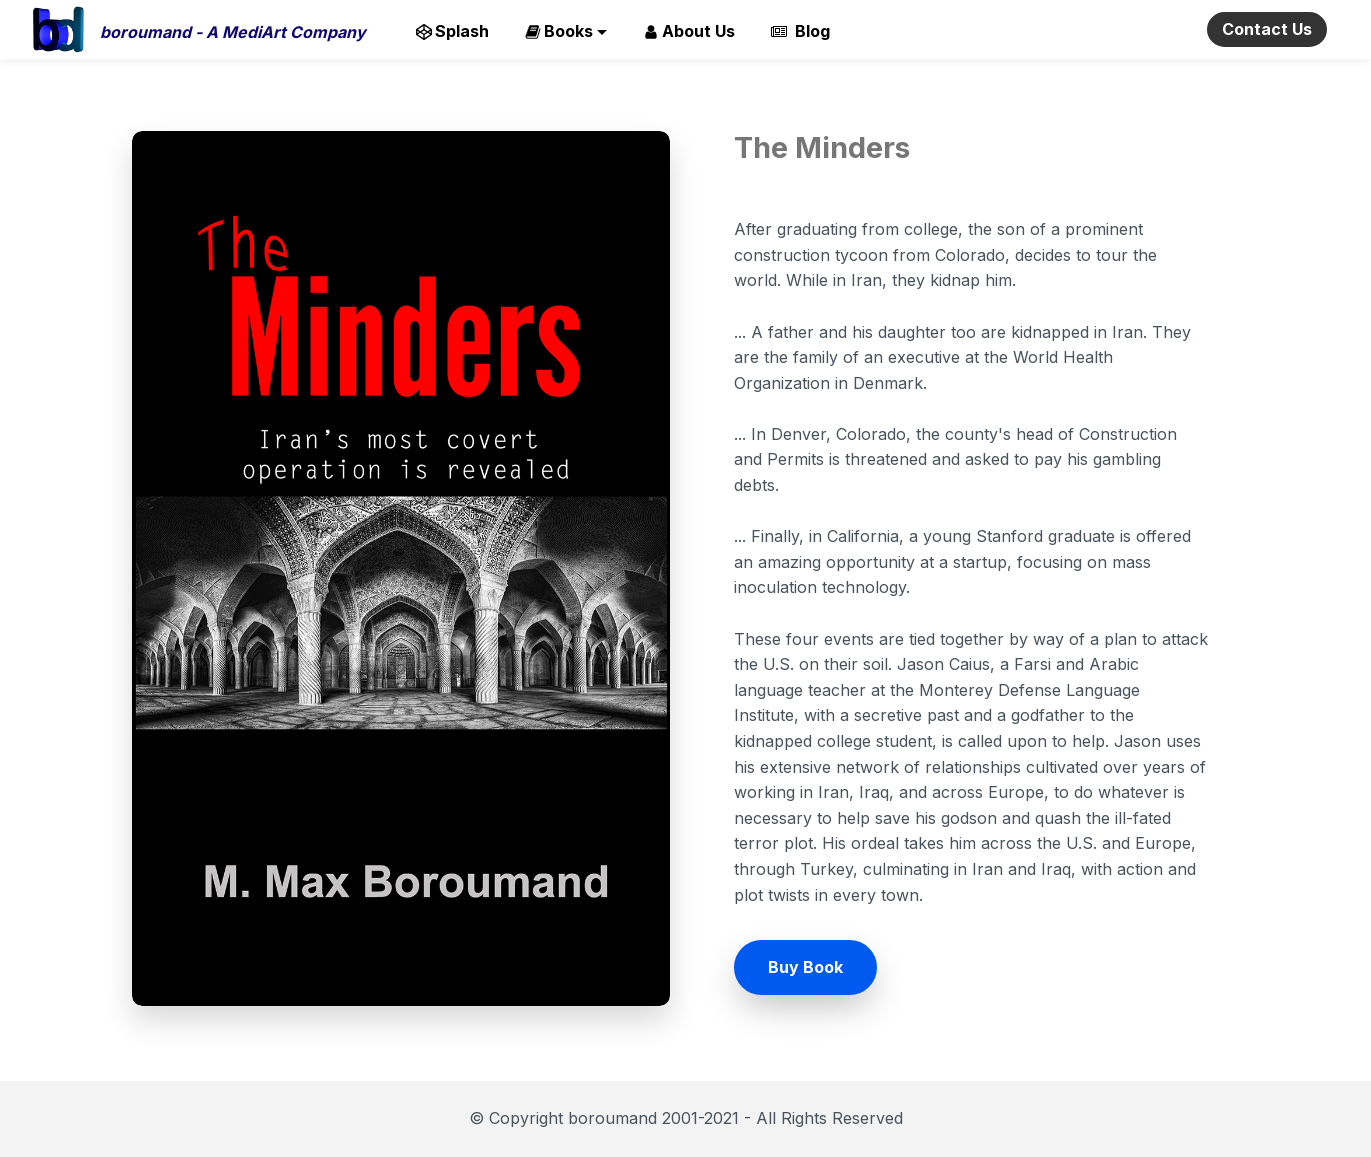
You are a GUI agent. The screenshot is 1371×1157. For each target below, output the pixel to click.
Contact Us (1267, 29)
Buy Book (805, 967)
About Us (689, 31)
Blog (800, 31)
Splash (452, 31)
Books (559, 31)
